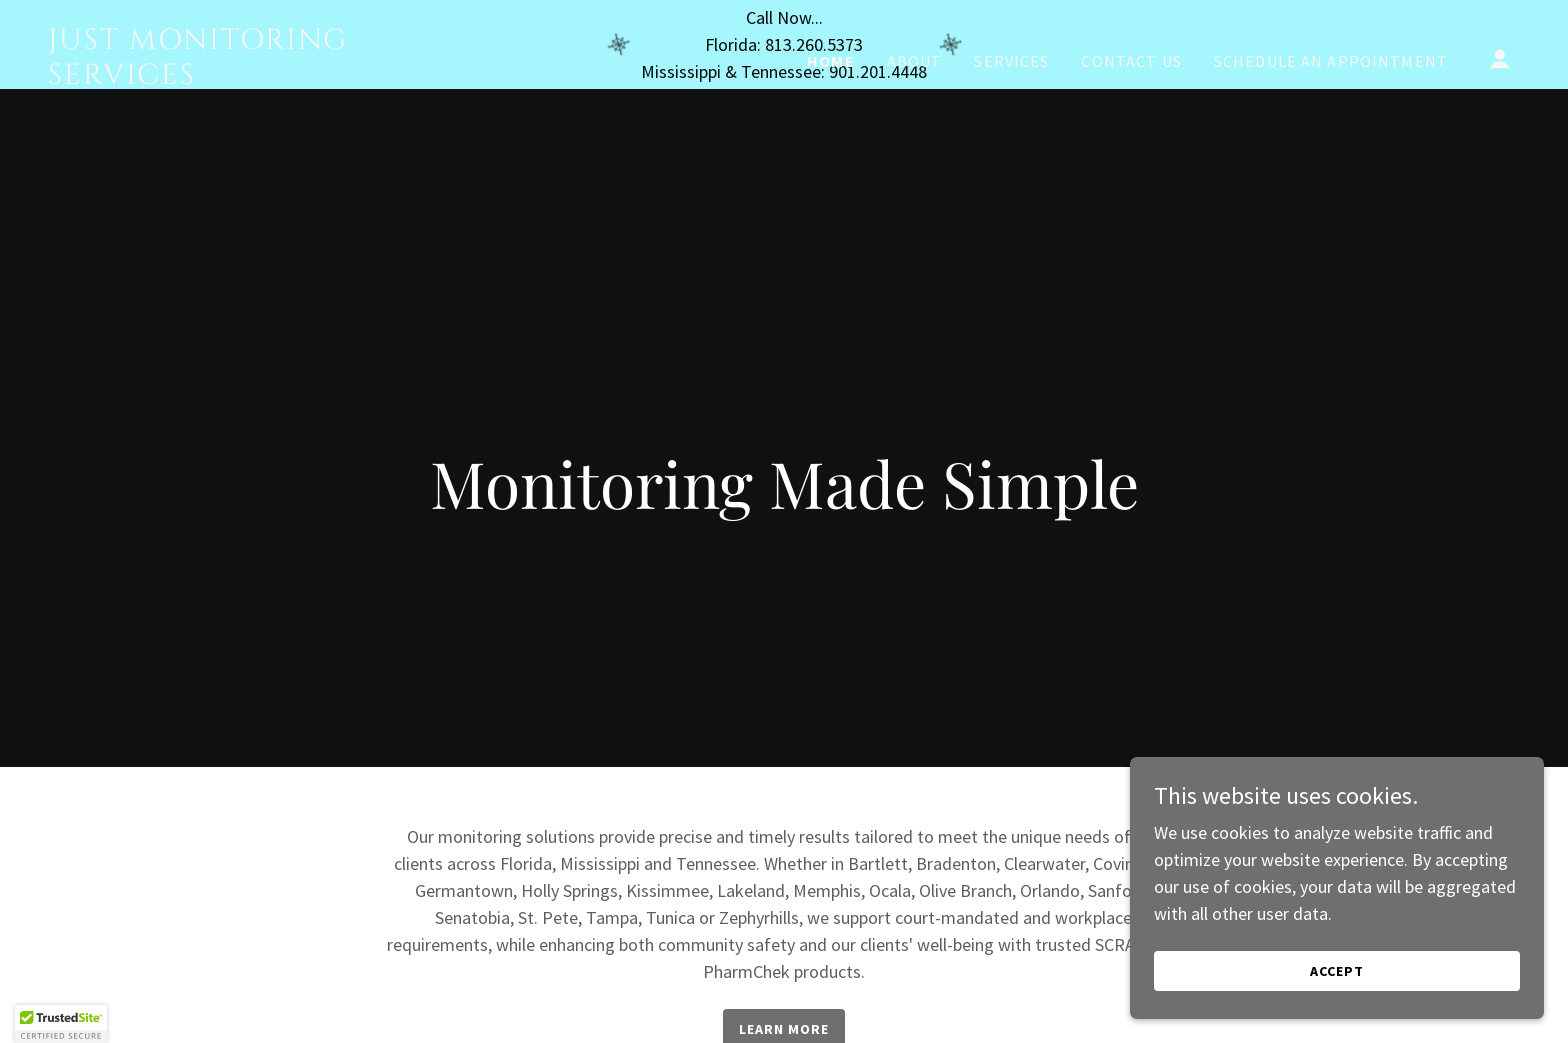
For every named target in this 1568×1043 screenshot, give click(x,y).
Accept (1344, 971)
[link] (254, 166)
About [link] (915, 150)
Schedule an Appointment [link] (1331, 150)
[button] (1500, 148)
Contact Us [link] (1131, 150)
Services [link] (1011, 150)
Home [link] (831, 150)
